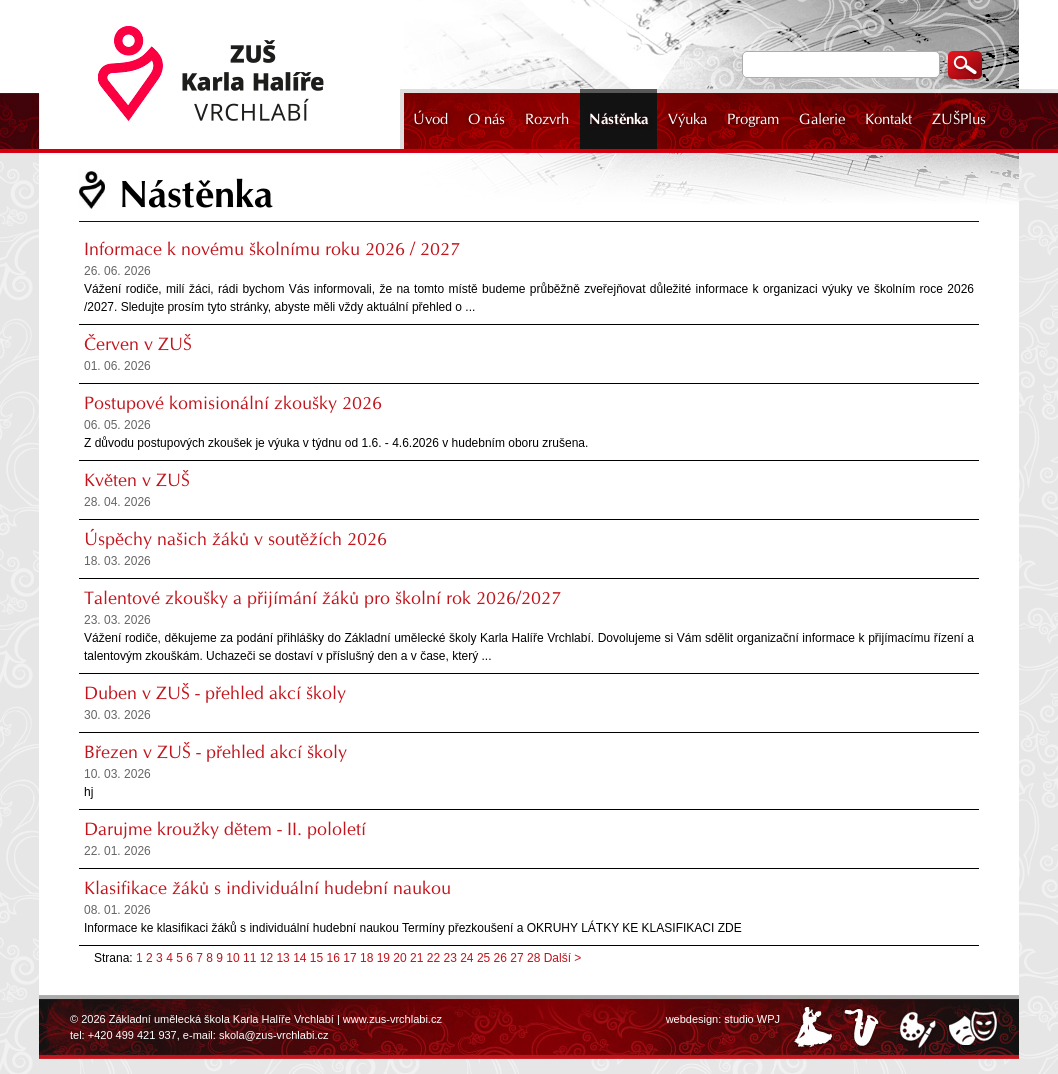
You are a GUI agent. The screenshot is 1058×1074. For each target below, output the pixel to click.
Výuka (687, 119)
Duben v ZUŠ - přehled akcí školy (215, 693)
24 (466, 958)
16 (333, 958)
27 (516, 958)
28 (533, 958)
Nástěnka (618, 119)
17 (349, 958)
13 (282, 958)
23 (449, 958)
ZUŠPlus (959, 119)
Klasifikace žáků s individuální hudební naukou (267, 888)
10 (232, 958)
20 (399, 958)
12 (266, 958)
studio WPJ (752, 1019)
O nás (486, 119)
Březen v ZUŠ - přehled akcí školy (215, 752)
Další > (563, 958)
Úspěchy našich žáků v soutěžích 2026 (235, 539)
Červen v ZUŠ (138, 344)
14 (299, 958)
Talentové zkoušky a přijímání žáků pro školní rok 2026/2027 (322, 598)
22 (433, 958)
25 (483, 958)
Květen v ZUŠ (137, 480)
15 (316, 958)
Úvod (430, 119)
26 (500, 958)
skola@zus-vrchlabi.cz (274, 1035)
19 (383, 958)
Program (753, 119)
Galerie (822, 119)
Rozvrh (547, 119)
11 (249, 958)
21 (416, 958)
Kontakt (888, 119)
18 (366, 958)
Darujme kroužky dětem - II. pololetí (225, 829)
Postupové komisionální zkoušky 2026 (233, 403)
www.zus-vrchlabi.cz (392, 1019)
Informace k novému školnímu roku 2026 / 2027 (272, 249)
